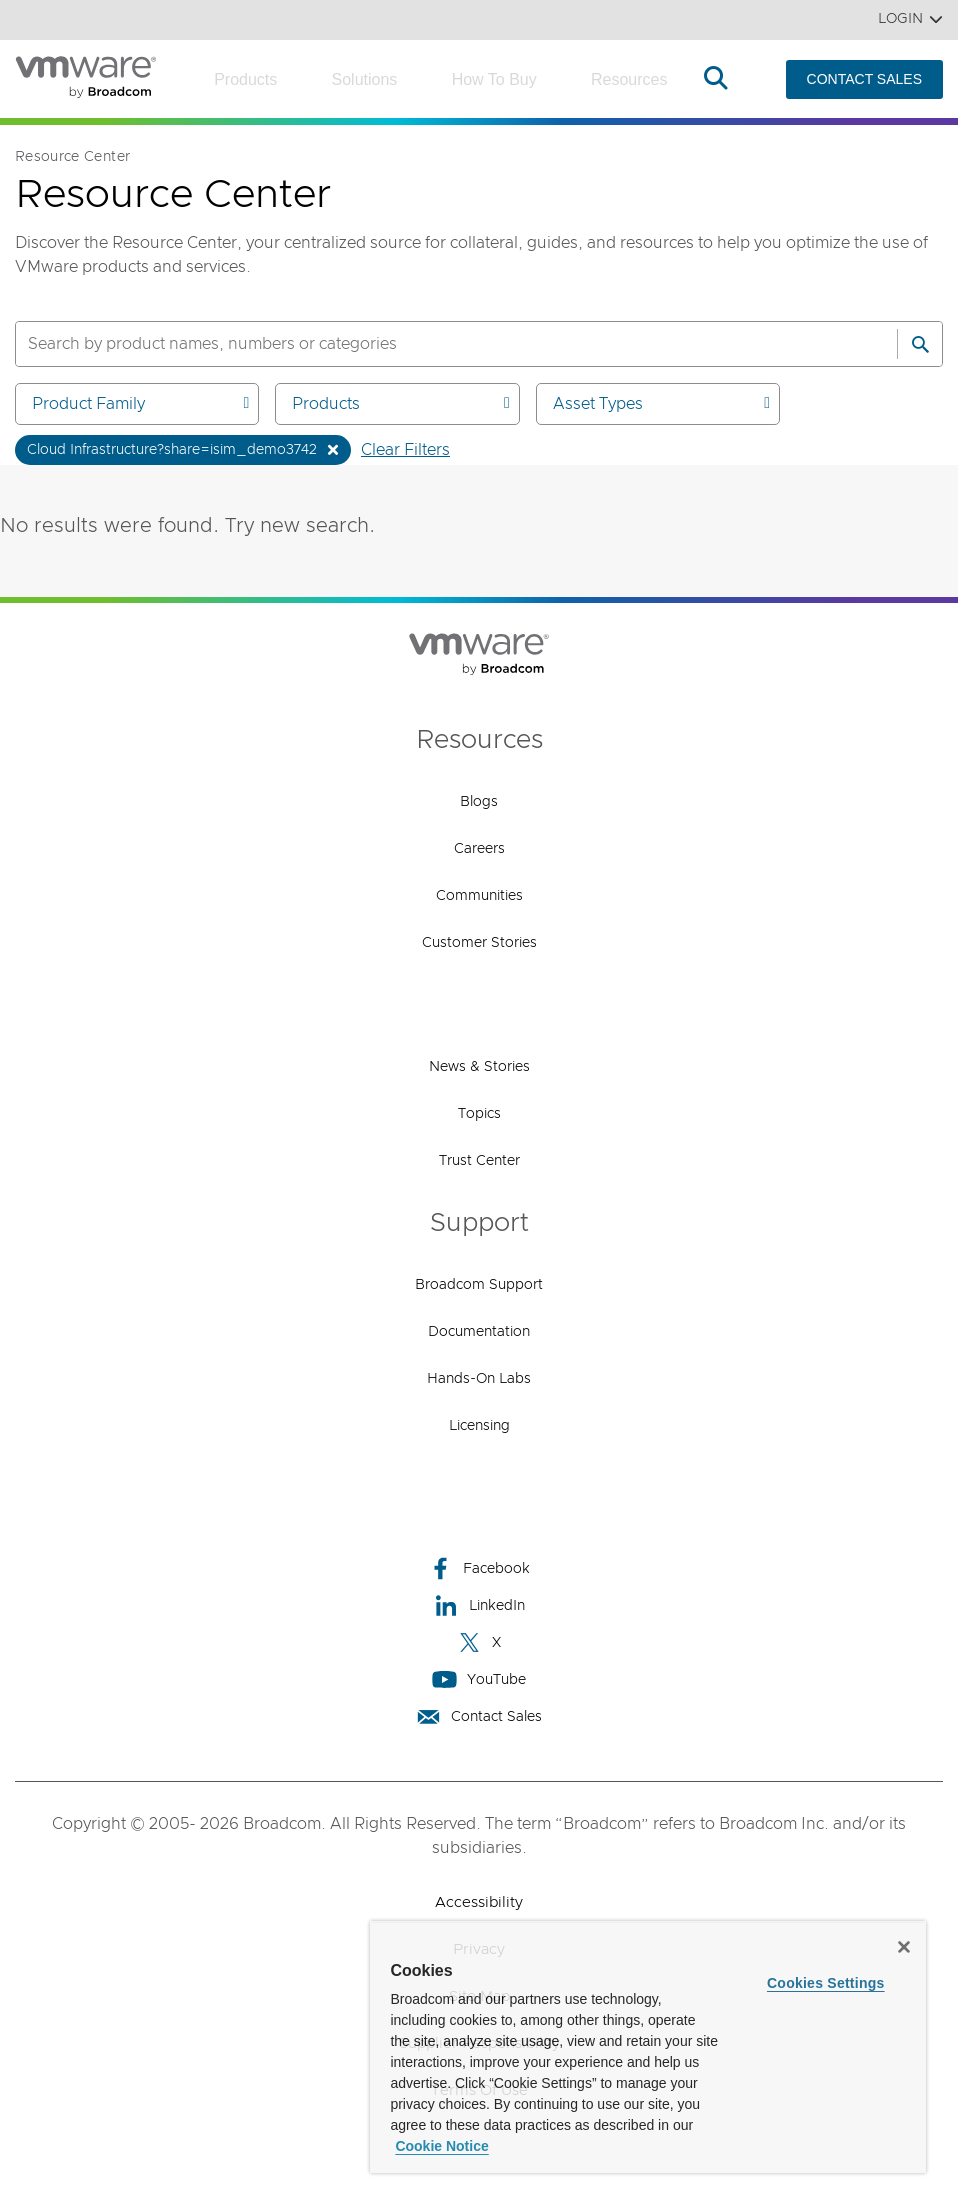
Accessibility (479, 1902)
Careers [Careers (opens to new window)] (479, 849)
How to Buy (494, 79)
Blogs (479, 802)
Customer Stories (479, 943)
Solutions (365, 79)
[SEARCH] (435, 344)
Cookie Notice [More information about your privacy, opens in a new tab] (441, 2146)
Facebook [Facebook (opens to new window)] (479, 1568)
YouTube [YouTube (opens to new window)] (479, 1679)
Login (910, 19)
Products (245, 79)
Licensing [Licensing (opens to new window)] (479, 1426)
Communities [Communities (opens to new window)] (479, 896)
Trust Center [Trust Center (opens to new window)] (479, 1161)
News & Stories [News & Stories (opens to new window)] (479, 1067)
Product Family (140, 403)
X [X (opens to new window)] (479, 1642)
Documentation (479, 1332)
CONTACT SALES (864, 79)
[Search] (920, 344)
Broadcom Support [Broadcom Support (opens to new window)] (479, 1285)
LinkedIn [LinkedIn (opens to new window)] (479, 1605)
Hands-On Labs (479, 1379)
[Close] (904, 1947)
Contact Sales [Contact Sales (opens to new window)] (479, 1716)
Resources (629, 79)
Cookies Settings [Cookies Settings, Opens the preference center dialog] (826, 1983)
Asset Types (661, 403)
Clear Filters (405, 450)
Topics (479, 1114)
